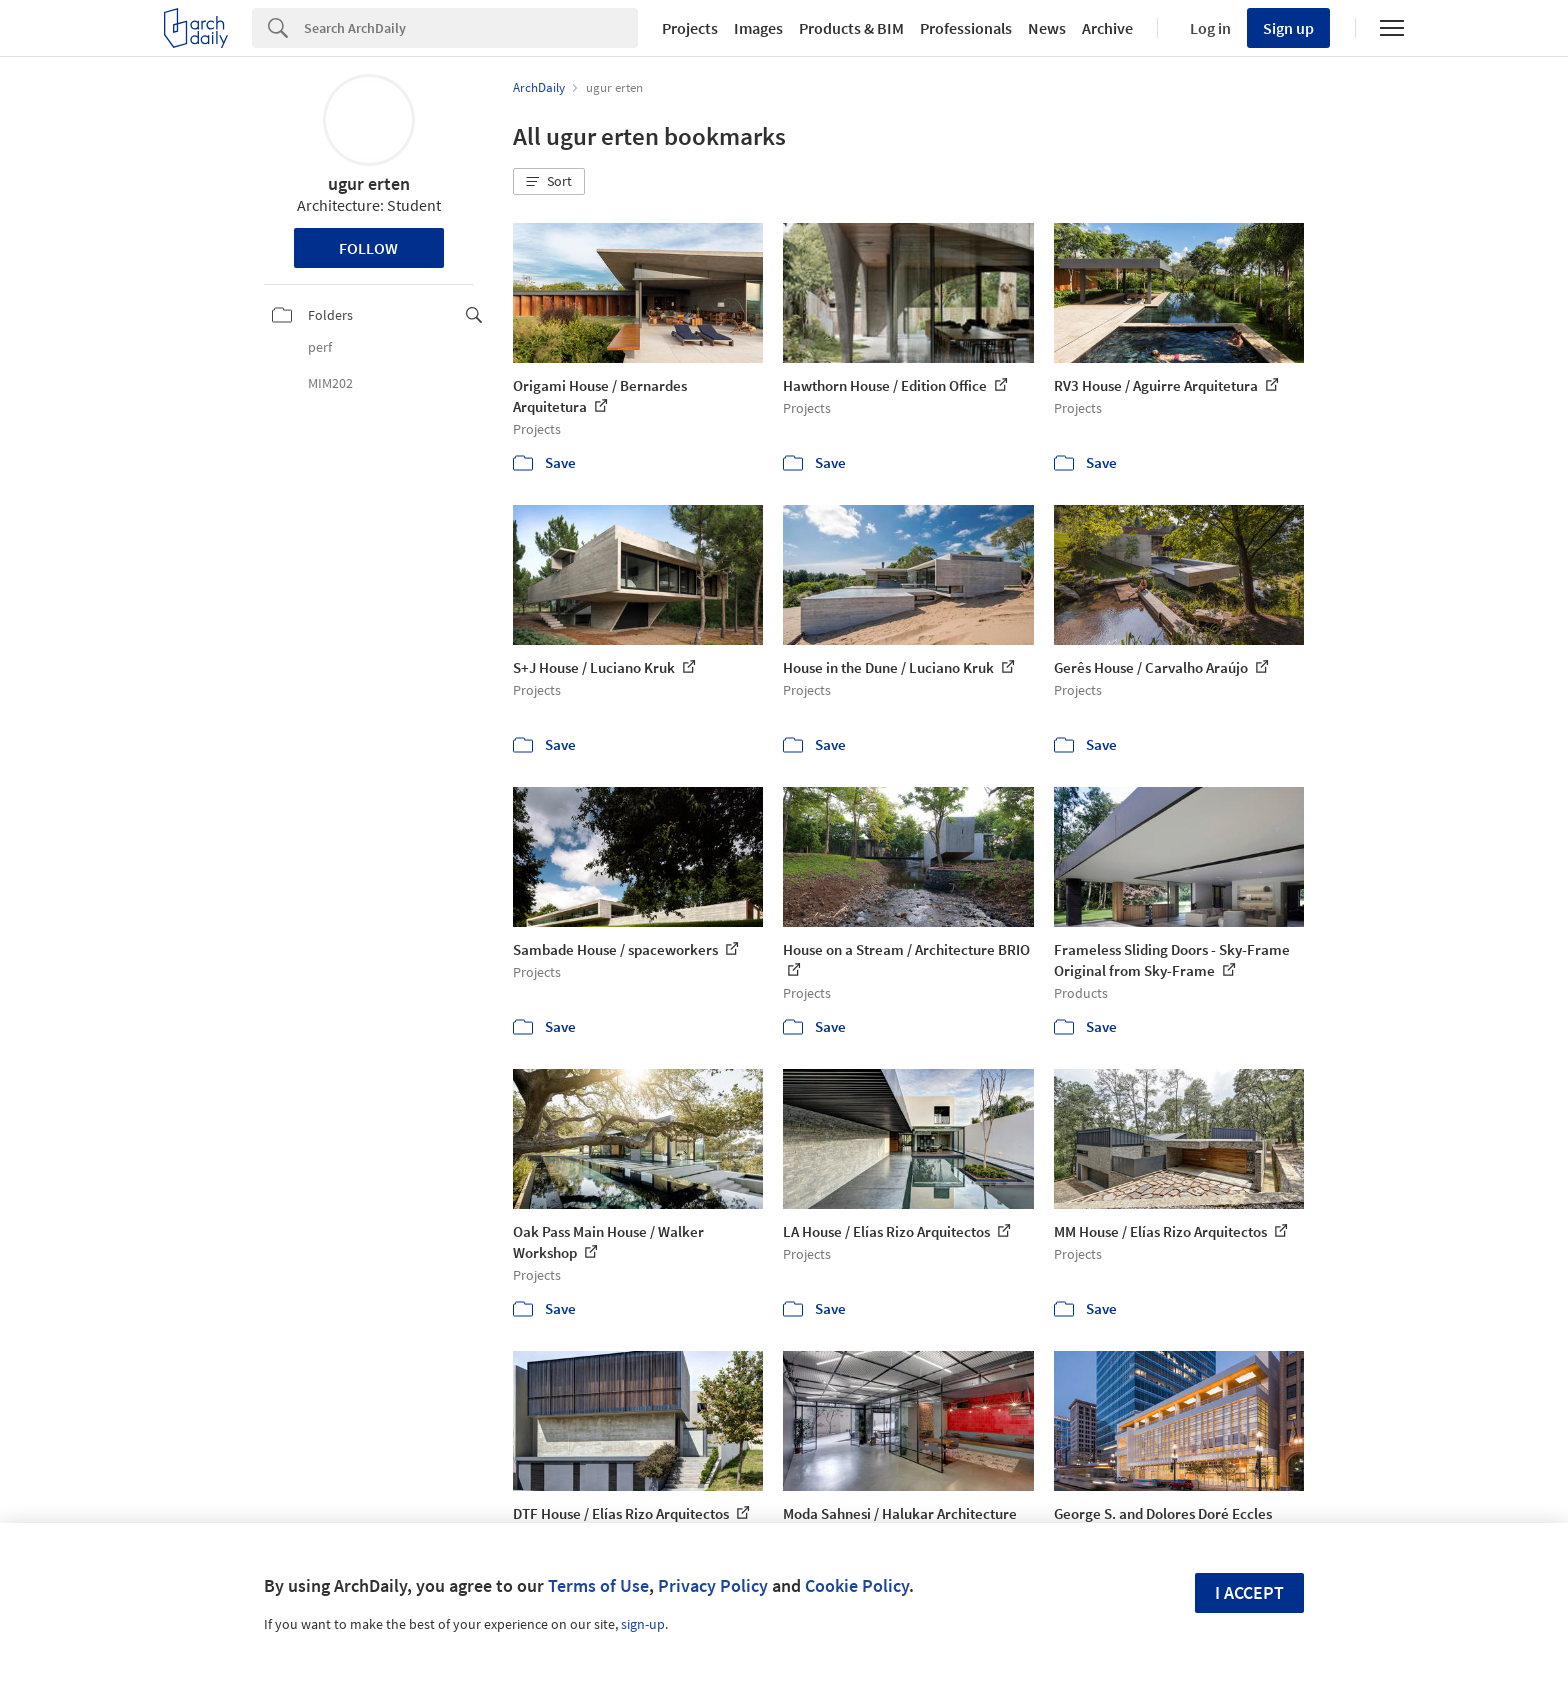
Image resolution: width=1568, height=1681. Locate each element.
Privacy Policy (713, 1585)
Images (758, 28)
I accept (1249, 1592)
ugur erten (369, 183)
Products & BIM (851, 28)
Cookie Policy (857, 1585)
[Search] (471, 28)
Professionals (966, 28)
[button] (549, 182)
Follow (368, 248)
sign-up (643, 1624)
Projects (690, 28)
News (1047, 28)
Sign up (1288, 28)
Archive (1107, 28)
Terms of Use (598, 1585)
